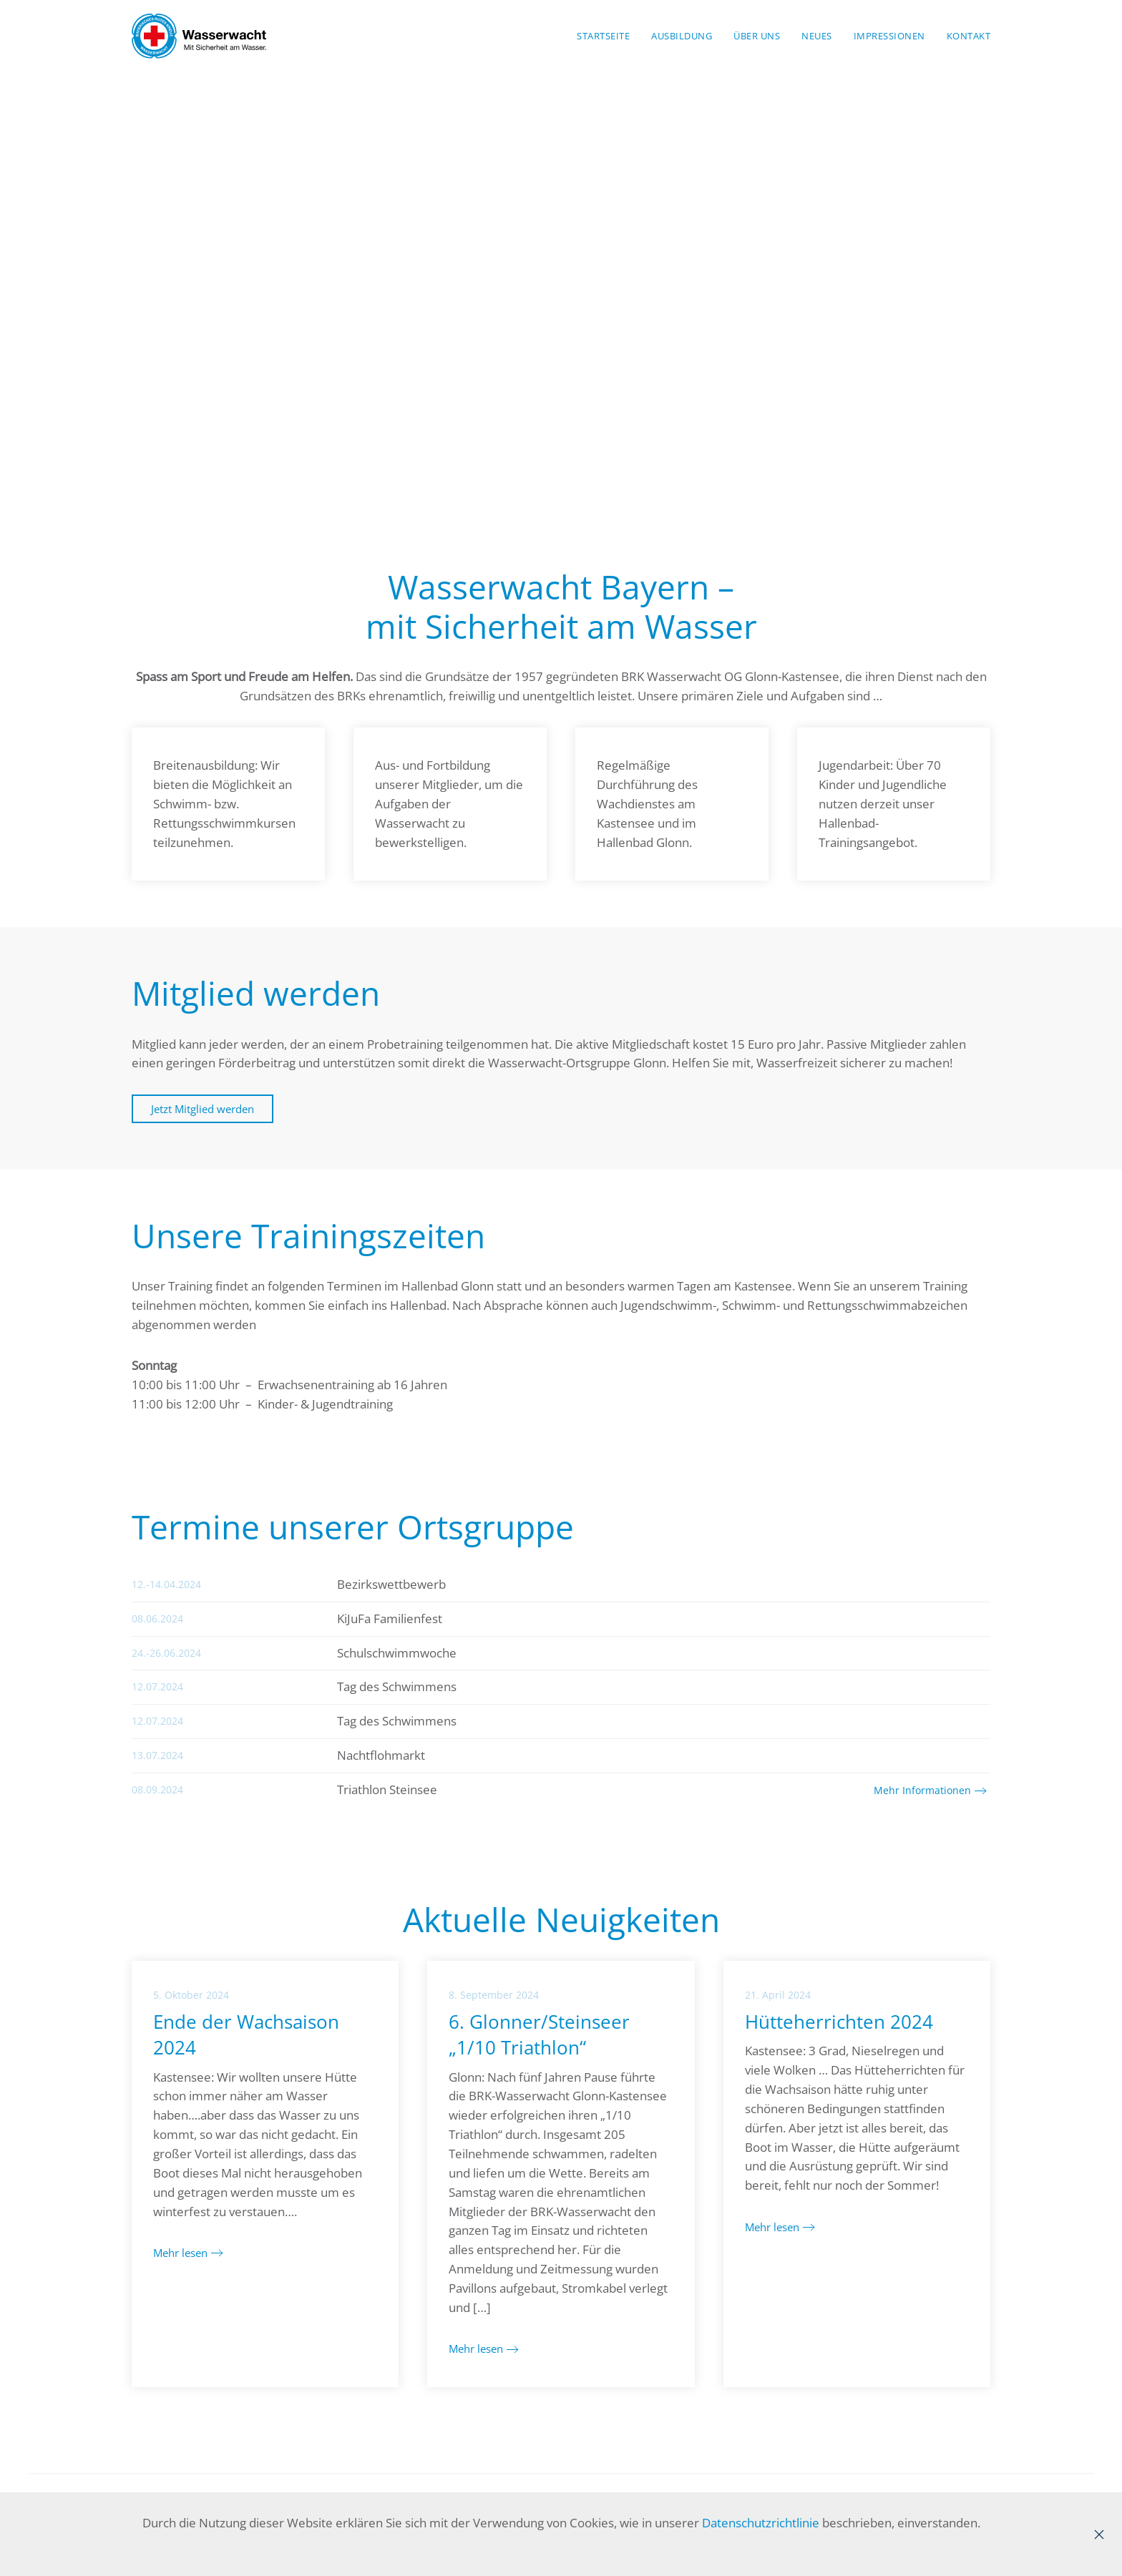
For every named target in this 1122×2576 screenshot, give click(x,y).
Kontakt (969, 35)
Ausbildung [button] (681, 35)
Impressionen (889, 35)
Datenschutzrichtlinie (760, 2522)
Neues (816, 35)
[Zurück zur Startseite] (199, 36)
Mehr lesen (180, 2253)
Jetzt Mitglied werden (202, 1109)
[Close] (1099, 2535)
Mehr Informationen (922, 1790)
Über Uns (756, 35)
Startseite (603, 35)
